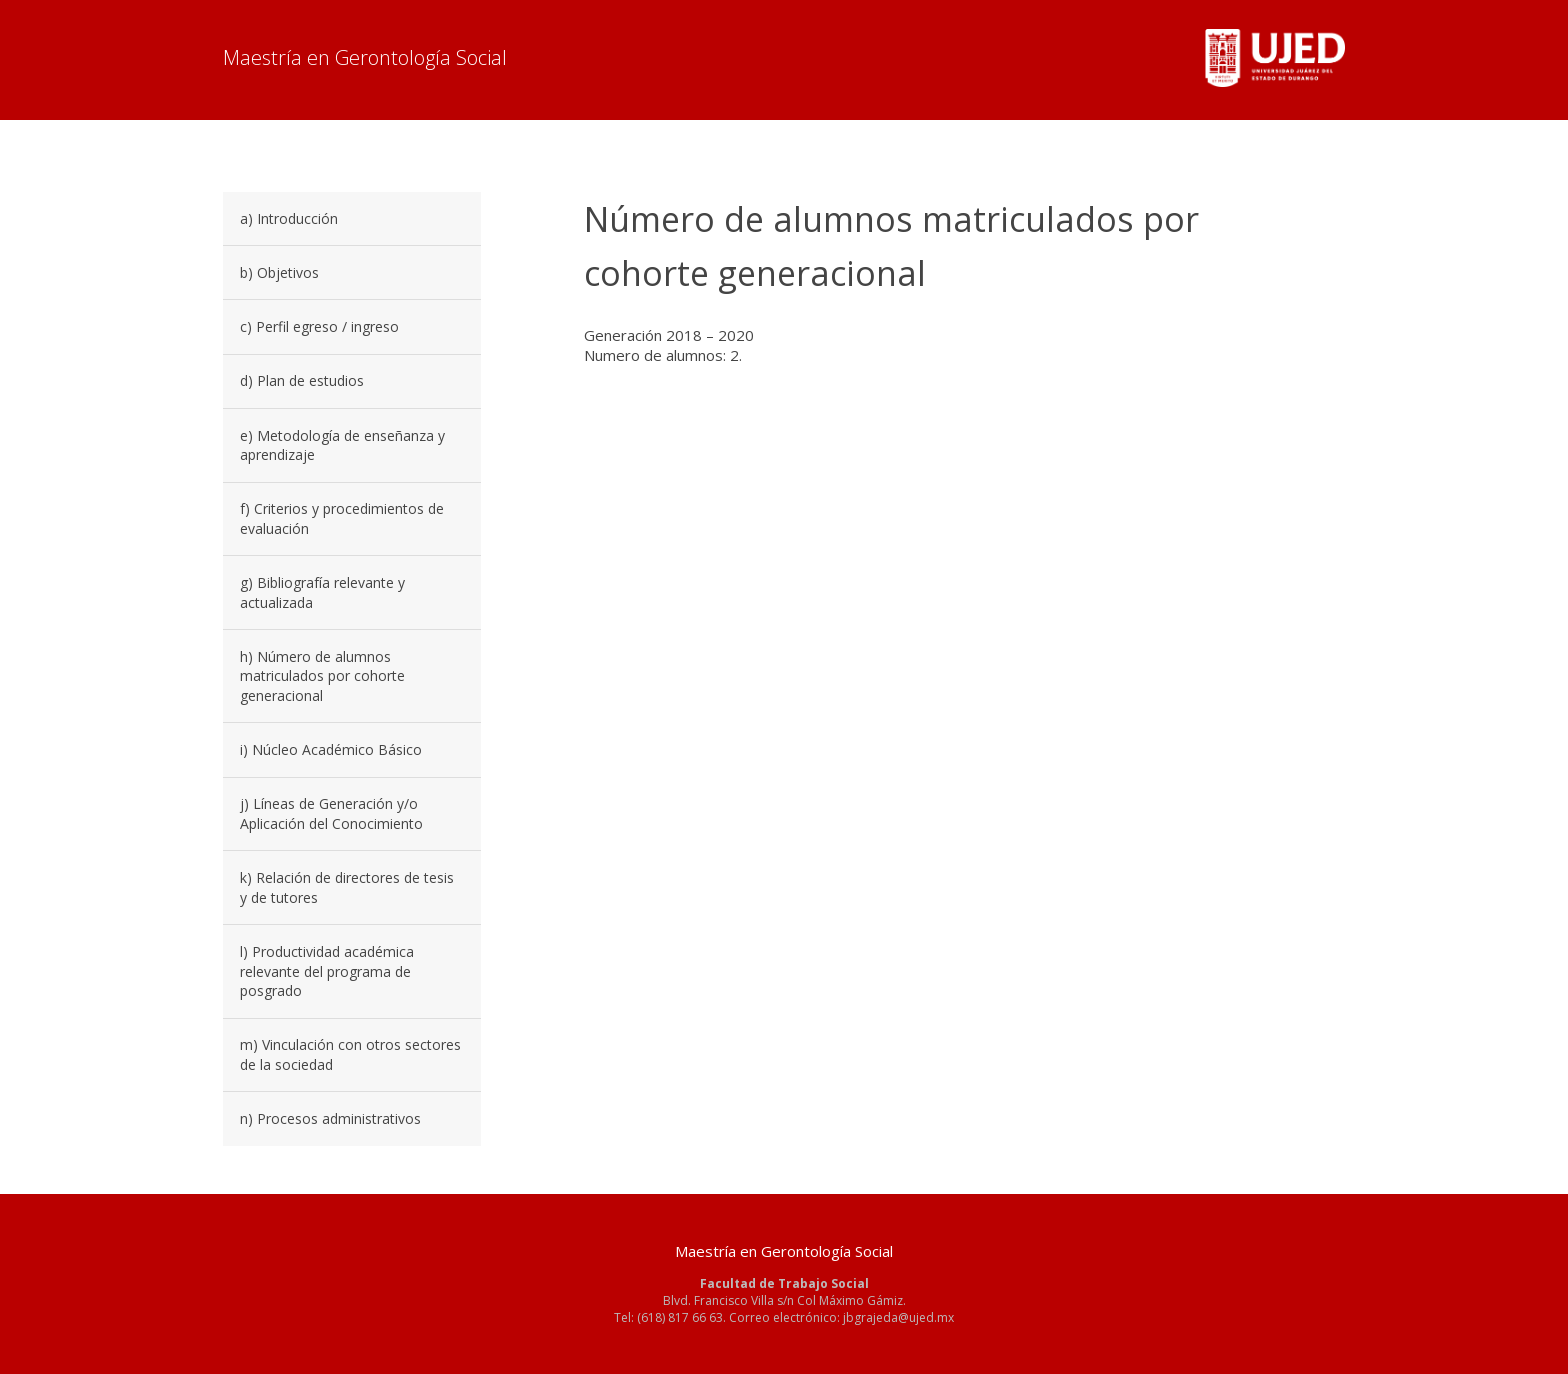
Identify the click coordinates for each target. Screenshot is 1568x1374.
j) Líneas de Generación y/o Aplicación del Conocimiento (331, 813)
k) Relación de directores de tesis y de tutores (347, 887)
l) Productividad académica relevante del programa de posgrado (327, 971)
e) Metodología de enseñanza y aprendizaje (342, 445)
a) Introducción (289, 218)
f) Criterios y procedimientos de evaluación (342, 518)
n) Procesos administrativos (330, 1118)
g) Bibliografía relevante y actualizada (322, 592)
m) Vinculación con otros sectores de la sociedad (350, 1054)
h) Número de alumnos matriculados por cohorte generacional (322, 676)
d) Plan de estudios (302, 380)
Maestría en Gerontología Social (365, 58)
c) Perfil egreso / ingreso (319, 326)
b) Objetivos (279, 272)
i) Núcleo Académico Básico (331, 749)
